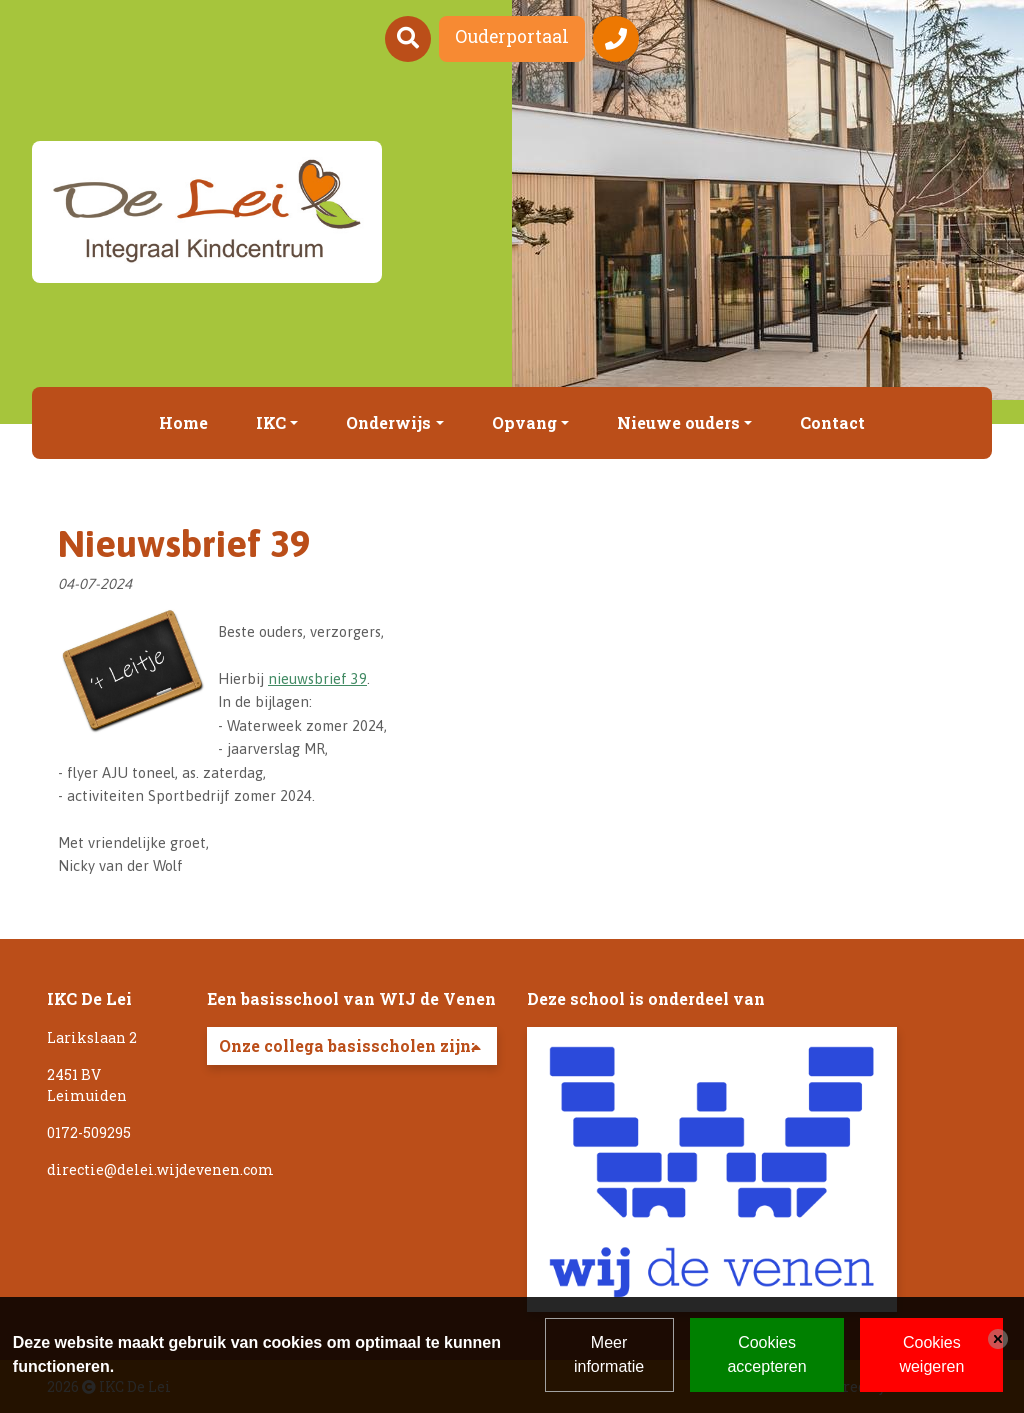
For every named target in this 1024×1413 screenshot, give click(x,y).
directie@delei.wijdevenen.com (160, 1169)
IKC (271, 422)
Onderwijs (388, 422)
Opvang (524, 422)
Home (183, 422)
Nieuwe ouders (678, 422)
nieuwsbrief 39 (317, 678)
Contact (832, 422)
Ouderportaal (512, 36)
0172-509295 (89, 1132)
